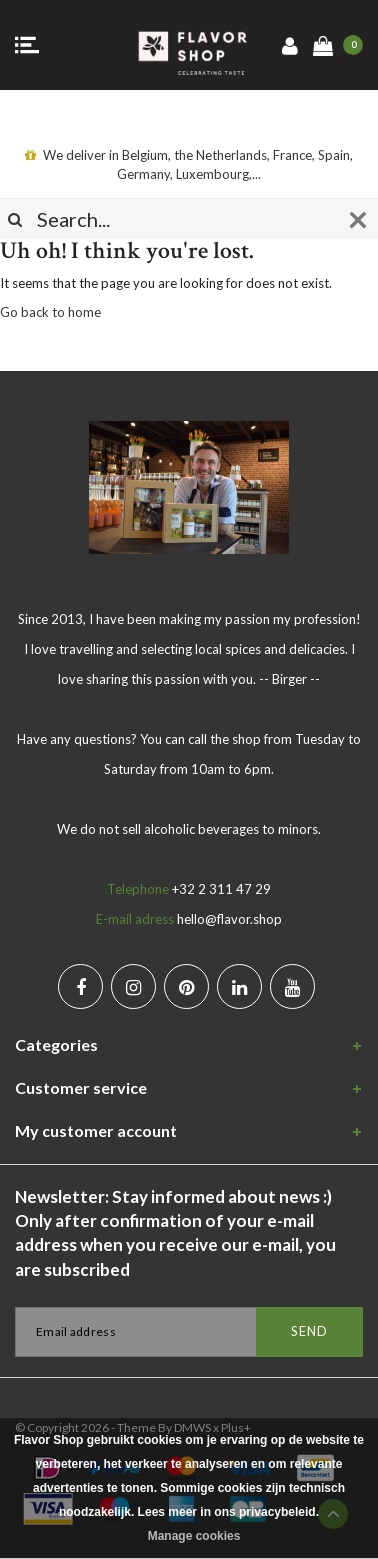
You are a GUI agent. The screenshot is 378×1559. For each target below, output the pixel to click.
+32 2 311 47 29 (221, 889)
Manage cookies (194, 1536)
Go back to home (50, 312)
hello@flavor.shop (229, 919)
